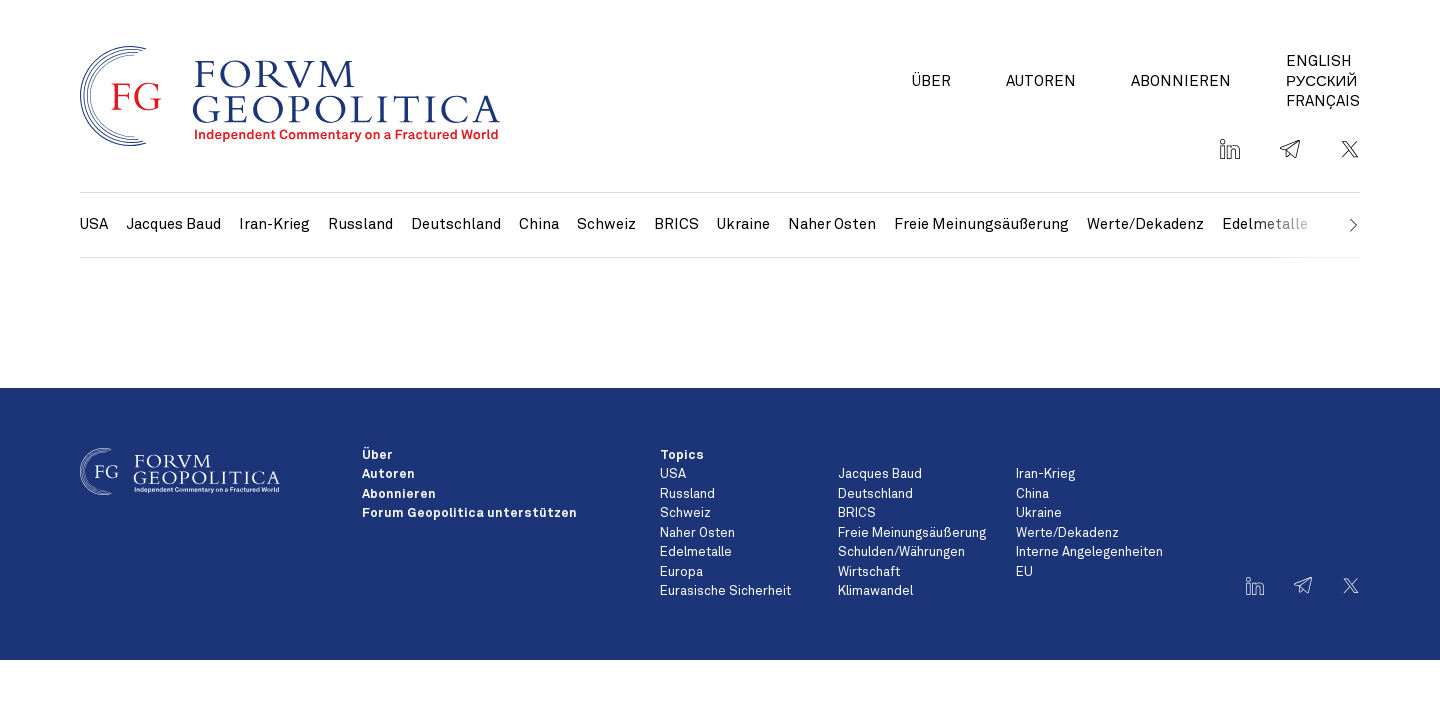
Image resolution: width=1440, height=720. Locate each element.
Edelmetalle (696, 552)
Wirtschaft (869, 572)
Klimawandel (875, 591)
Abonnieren (1181, 81)
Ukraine (743, 224)
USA (94, 224)
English (1319, 61)
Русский (1321, 81)
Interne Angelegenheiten (1089, 552)
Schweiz (606, 224)
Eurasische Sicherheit (725, 591)
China (539, 224)
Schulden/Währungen (901, 552)
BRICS (676, 224)
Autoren (1041, 81)
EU (1024, 572)
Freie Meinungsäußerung (981, 224)
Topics (682, 455)
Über (931, 81)
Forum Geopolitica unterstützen (469, 513)
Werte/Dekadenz (1145, 224)
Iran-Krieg (274, 224)
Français (1323, 101)
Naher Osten (832, 224)
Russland (360, 224)
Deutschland (456, 224)
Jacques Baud (173, 224)
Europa (681, 572)
